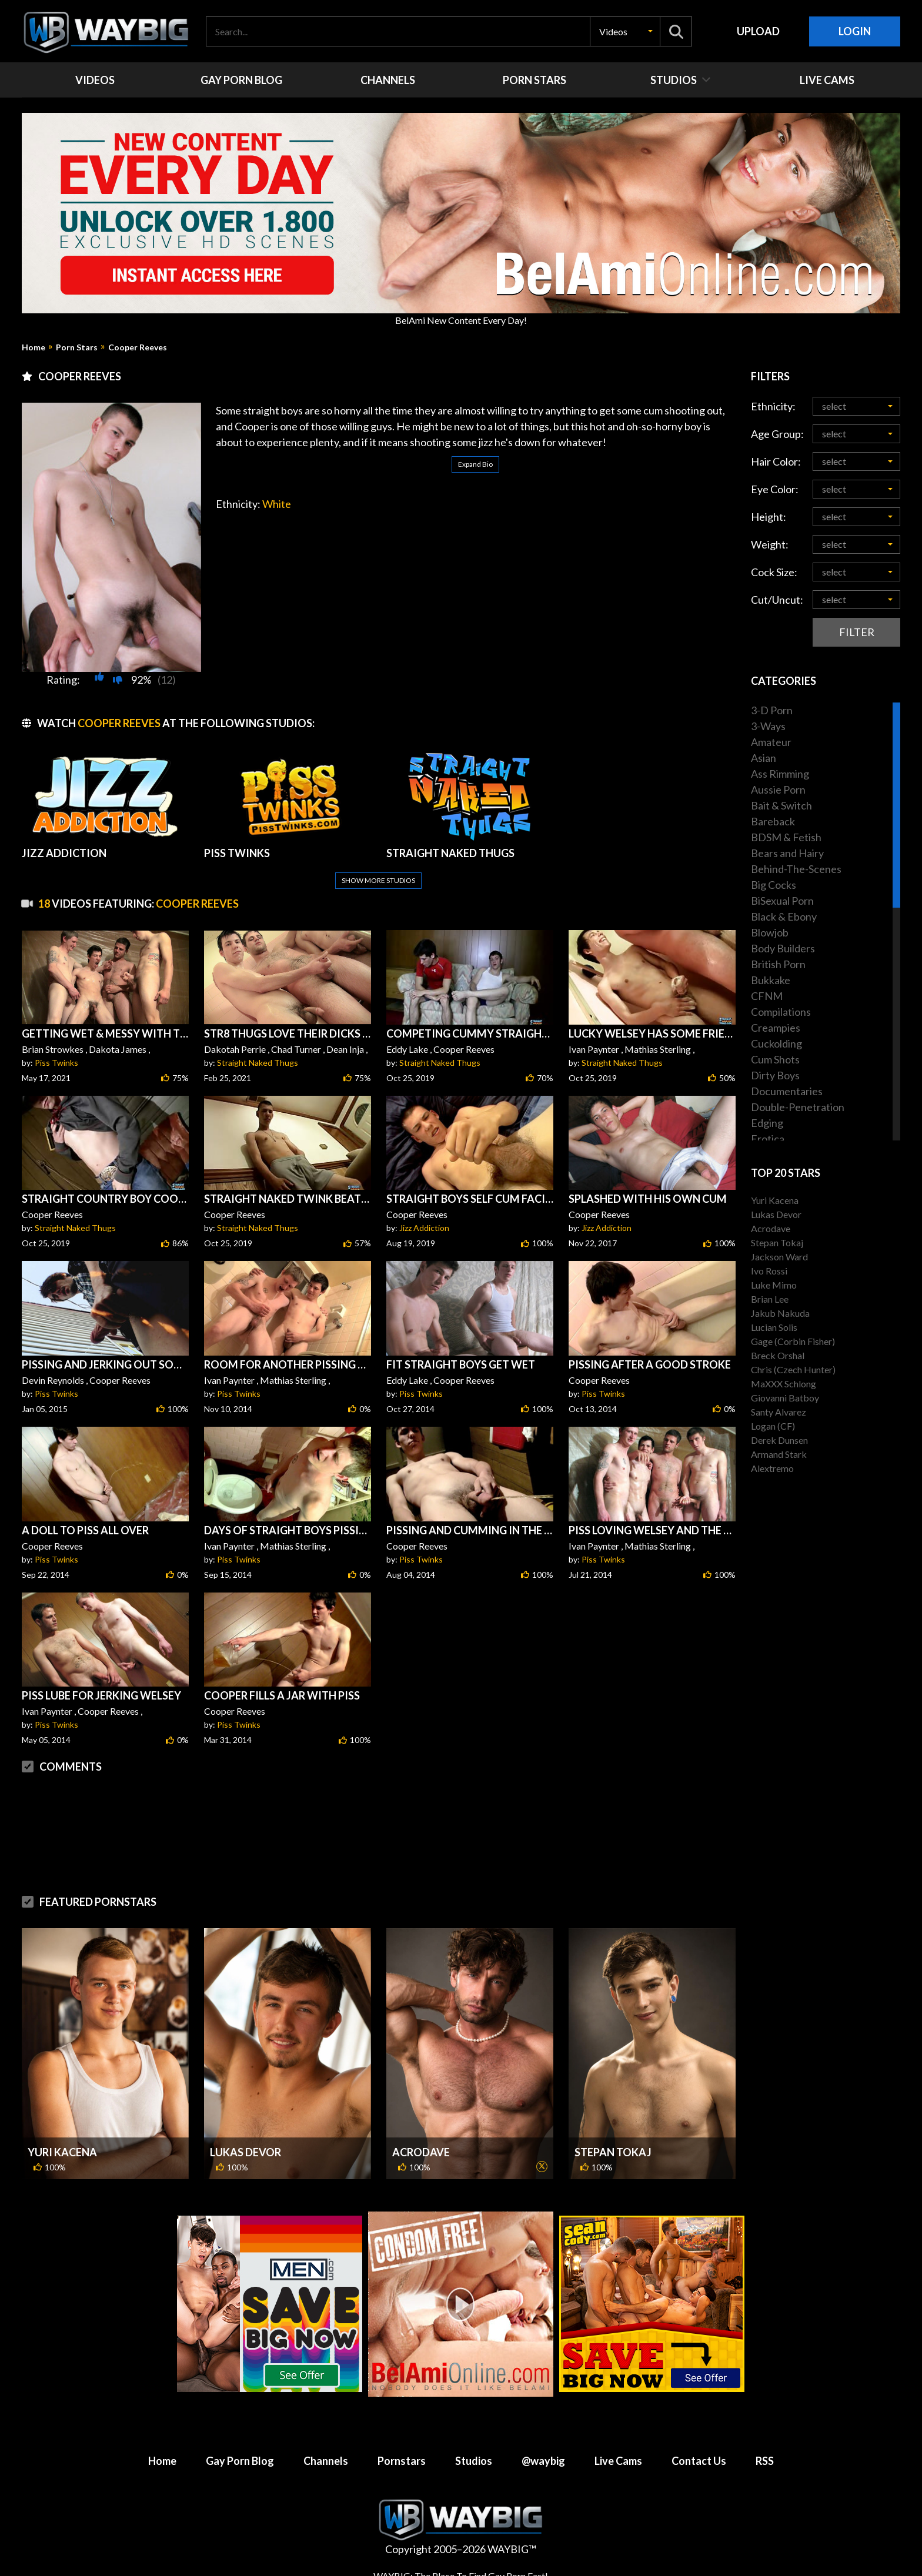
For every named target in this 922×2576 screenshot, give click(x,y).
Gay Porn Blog (240, 2460)
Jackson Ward (779, 1256)
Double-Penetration (797, 1106)
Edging (767, 1122)
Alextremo (772, 1468)
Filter (856, 631)
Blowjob (770, 932)
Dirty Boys (775, 1075)
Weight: (770, 544)
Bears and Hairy (787, 853)
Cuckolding (776, 1043)
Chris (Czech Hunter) (793, 1369)
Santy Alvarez (778, 1411)
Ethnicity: (773, 406)
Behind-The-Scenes (796, 868)
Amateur (771, 741)
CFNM (767, 995)
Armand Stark (779, 1454)
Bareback (773, 821)
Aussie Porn (778, 789)
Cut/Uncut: (777, 599)
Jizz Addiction (424, 1228)
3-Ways (768, 726)
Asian (763, 757)
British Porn (778, 964)
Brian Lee (770, 1298)
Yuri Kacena (62, 2152)
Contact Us (699, 2460)
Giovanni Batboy (785, 1397)
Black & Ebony (784, 916)
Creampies (775, 1027)
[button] (625, 31)
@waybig (543, 2460)
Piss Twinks (56, 1063)
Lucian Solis (774, 1327)
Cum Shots (775, 1059)
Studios (473, 2460)
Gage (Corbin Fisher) (793, 1341)
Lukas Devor (245, 2152)
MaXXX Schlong (783, 1383)
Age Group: (777, 434)
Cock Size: (774, 572)
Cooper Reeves (137, 347)
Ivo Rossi (769, 1270)
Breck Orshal (777, 1355)
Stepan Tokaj (613, 2152)
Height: (768, 516)
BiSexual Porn (782, 900)
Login (855, 31)
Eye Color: (775, 489)
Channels (325, 2460)
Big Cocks (773, 884)
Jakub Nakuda (780, 1313)
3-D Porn (772, 710)
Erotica (767, 1138)
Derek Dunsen (779, 1440)
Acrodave (421, 2152)
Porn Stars (77, 347)
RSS (765, 2460)
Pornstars (402, 2460)
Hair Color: (776, 461)
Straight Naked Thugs (257, 1063)
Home (33, 347)
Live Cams (618, 2460)
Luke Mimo (774, 1284)
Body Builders (783, 948)
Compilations (781, 1011)
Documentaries (787, 1091)
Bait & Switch (781, 805)
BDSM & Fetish (786, 837)
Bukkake (770, 979)
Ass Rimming (780, 773)
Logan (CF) (773, 1425)
